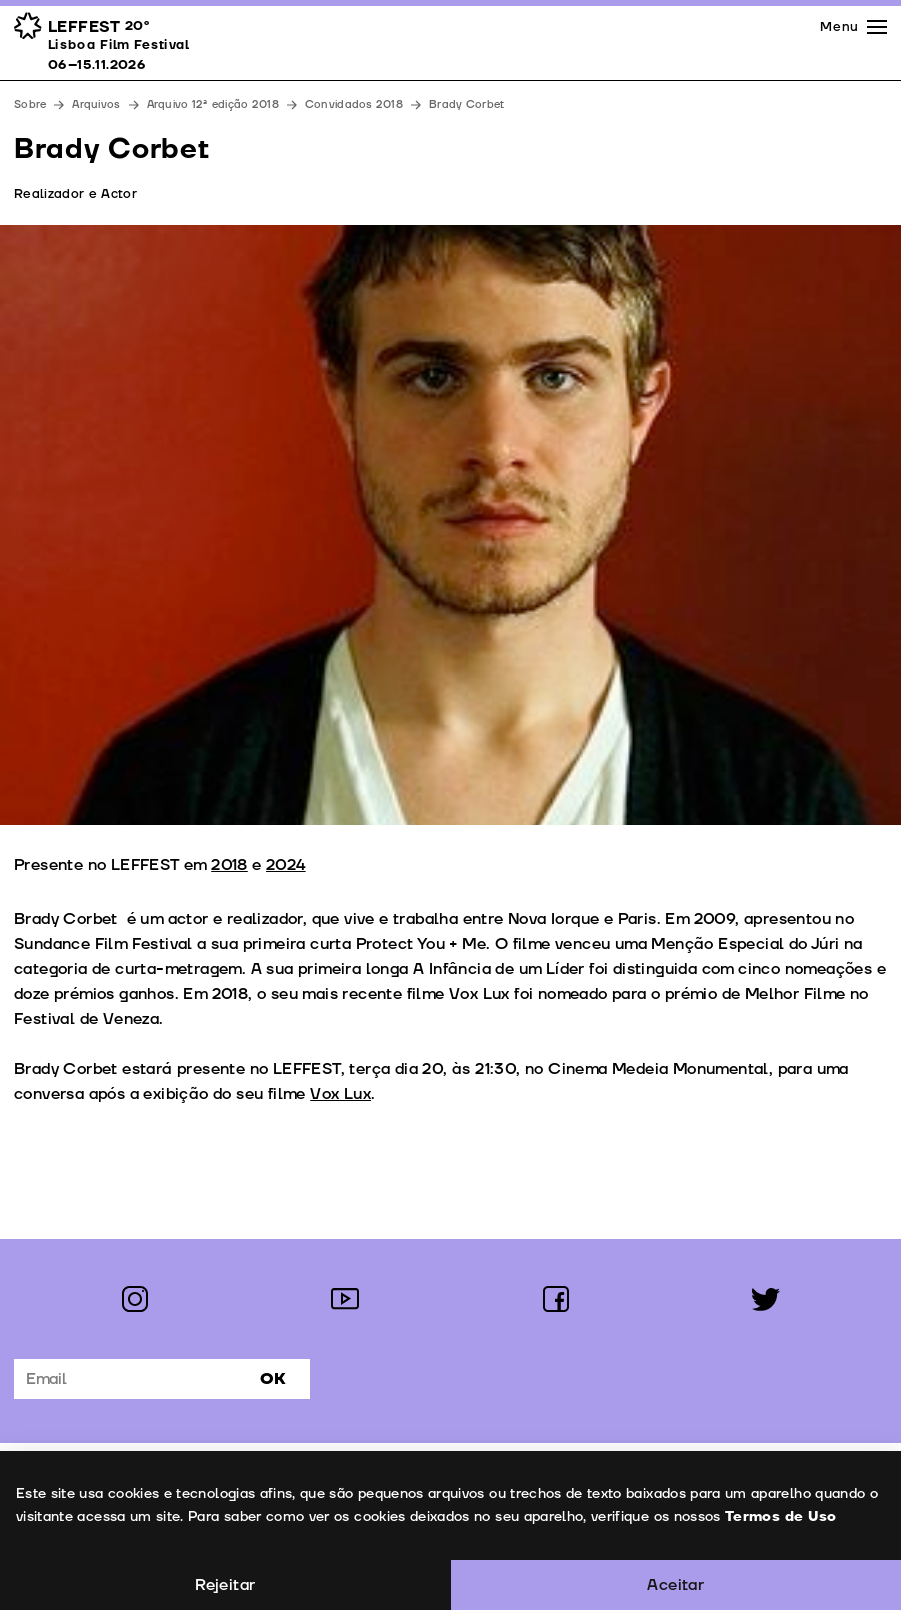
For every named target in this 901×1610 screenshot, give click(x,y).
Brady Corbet (466, 104)
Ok (273, 1379)
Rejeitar (225, 1585)
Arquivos (96, 104)
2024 (286, 865)
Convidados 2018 (354, 104)
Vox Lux (340, 1094)
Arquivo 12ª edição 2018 (213, 104)
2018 (229, 865)
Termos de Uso (780, 1516)
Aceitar (675, 1585)
